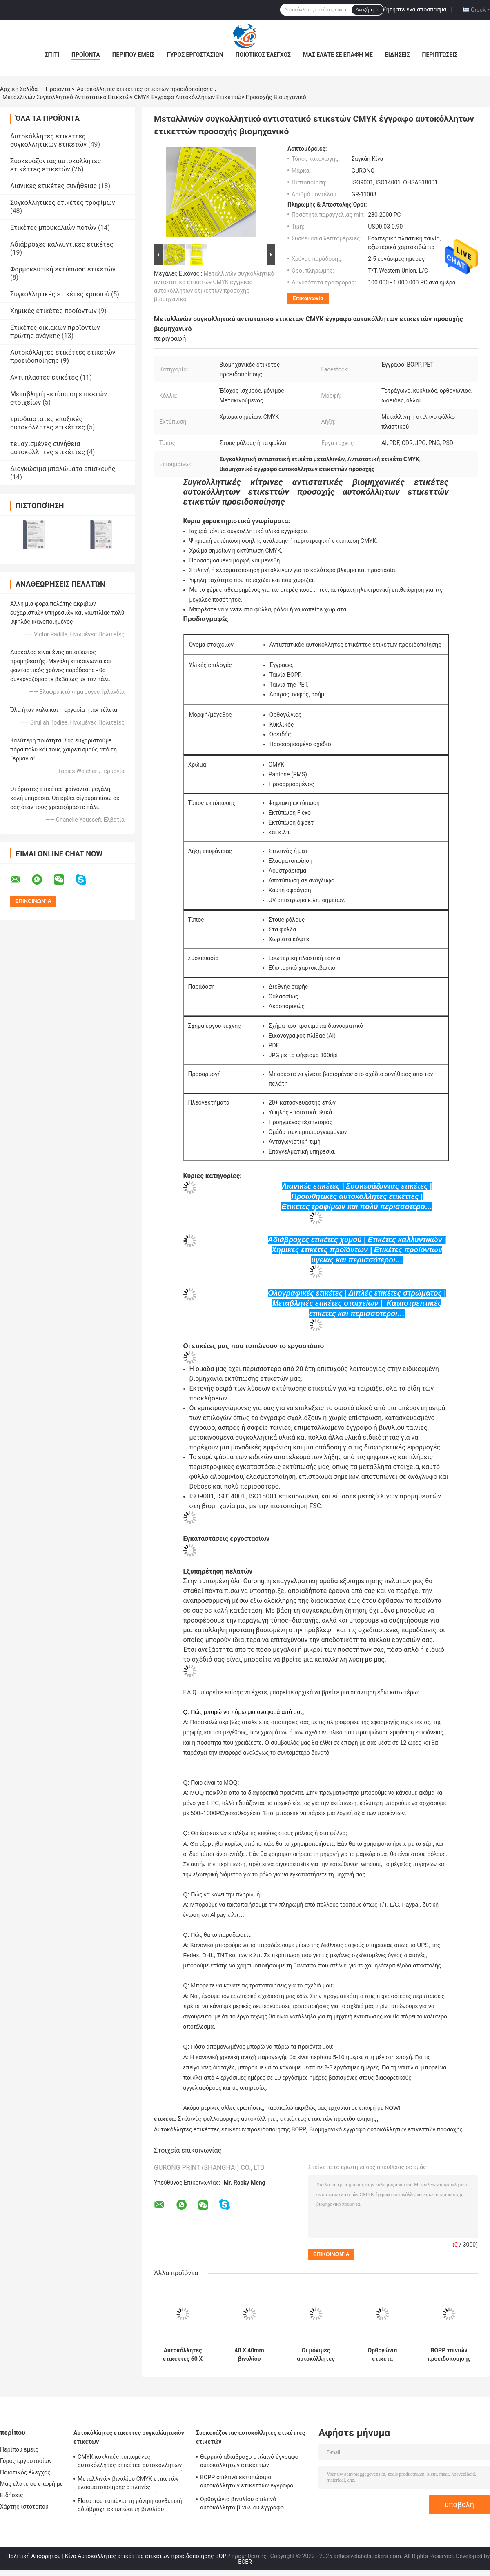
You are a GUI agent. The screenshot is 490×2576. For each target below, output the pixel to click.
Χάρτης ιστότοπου (24, 2506)
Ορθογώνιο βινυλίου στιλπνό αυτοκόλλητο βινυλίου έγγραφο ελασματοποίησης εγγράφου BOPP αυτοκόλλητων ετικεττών (245, 2504)
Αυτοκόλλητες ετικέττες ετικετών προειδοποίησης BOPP (230, 2129)
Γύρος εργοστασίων (195, 54)
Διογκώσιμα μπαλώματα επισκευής (62, 469)
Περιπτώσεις (440, 54)
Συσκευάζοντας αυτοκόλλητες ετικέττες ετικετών (55, 165)
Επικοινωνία (308, 298)
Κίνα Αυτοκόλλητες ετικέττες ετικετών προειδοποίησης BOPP (147, 2556)
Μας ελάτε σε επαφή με (338, 54)
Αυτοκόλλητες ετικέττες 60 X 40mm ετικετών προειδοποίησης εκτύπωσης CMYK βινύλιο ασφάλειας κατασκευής (182, 2355)
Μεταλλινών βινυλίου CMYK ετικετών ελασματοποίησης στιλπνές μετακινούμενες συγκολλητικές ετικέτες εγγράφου (132, 2484)
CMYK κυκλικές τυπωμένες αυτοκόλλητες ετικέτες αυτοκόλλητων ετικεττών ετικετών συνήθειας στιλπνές (132, 2462)
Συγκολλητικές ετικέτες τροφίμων (62, 203)
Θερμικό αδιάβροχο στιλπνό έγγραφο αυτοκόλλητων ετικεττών (249, 2461)
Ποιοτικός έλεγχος (263, 54)
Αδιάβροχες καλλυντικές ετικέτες (62, 244)
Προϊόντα (85, 54)
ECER (245, 2561)
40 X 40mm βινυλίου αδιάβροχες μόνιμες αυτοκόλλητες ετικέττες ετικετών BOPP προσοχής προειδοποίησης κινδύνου (249, 2355)
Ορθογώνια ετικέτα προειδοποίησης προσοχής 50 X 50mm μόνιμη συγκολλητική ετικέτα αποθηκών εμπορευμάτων (382, 2355)
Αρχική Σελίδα (19, 89)
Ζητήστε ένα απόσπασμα (414, 9)
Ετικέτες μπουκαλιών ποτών (53, 227)
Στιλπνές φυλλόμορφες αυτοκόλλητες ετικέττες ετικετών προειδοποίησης (277, 2119)
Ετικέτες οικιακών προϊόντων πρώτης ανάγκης (55, 332)
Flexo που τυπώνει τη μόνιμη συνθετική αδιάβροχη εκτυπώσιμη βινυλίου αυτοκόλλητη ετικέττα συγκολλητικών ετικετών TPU (130, 2506)
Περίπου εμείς (133, 54)
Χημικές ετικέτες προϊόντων (53, 311)
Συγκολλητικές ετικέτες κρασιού (59, 294)
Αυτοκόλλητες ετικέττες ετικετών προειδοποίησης (145, 89)
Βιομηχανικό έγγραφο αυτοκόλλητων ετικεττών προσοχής (386, 2129)
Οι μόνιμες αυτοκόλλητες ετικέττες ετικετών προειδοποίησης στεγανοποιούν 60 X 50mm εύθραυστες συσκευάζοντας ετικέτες (316, 2355)
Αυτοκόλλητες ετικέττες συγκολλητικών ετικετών (48, 140)
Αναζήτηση (367, 10)
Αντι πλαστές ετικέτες (44, 377)
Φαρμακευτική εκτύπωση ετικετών (63, 269)
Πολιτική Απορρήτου (34, 2556)
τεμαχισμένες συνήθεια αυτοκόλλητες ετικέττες (47, 448)
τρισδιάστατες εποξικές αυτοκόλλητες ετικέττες (47, 423)
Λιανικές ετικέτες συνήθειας (53, 186)
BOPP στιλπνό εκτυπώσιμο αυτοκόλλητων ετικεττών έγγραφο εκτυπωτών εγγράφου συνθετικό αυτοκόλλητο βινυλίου (246, 2482)
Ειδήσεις (397, 54)
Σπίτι (52, 54)
